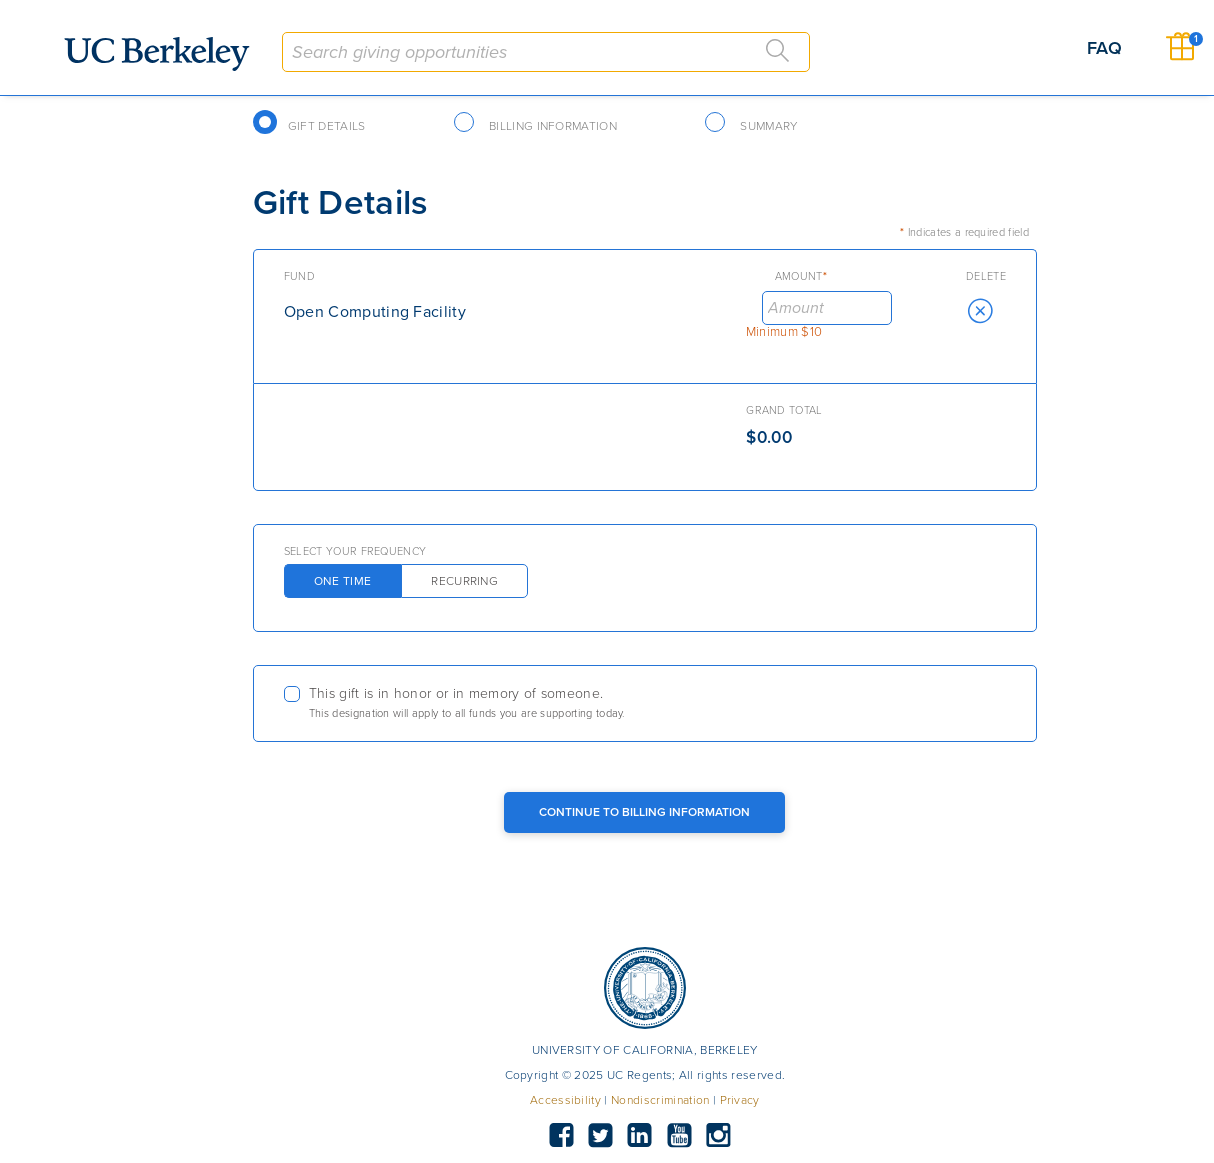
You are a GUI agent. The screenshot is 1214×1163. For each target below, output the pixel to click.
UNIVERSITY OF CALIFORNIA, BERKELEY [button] (645, 1050)
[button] (980, 311)
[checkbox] (645, 703)
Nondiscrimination (660, 1100)
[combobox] (546, 52)
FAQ (1104, 48)
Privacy (740, 1100)
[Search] (778, 51)
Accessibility (565, 1100)
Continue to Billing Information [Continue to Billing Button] (644, 812)
